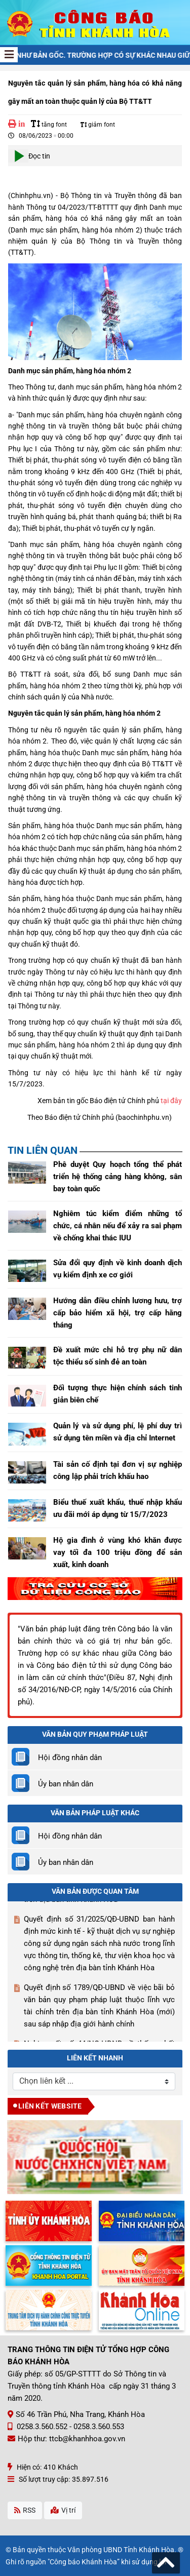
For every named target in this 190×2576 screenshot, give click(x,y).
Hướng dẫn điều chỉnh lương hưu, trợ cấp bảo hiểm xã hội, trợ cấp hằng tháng (117, 1313)
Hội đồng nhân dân (70, 1757)
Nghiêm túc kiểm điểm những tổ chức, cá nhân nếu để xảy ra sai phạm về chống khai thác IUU (117, 1225)
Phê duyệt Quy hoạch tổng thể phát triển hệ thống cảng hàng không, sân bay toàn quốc (117, 1176)
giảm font (98, 124)
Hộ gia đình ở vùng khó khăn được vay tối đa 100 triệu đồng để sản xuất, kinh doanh (117, 1552)
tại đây (171, 1101)
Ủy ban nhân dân (65, 1783)
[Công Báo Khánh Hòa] (95, 21)
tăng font (49, 124)
